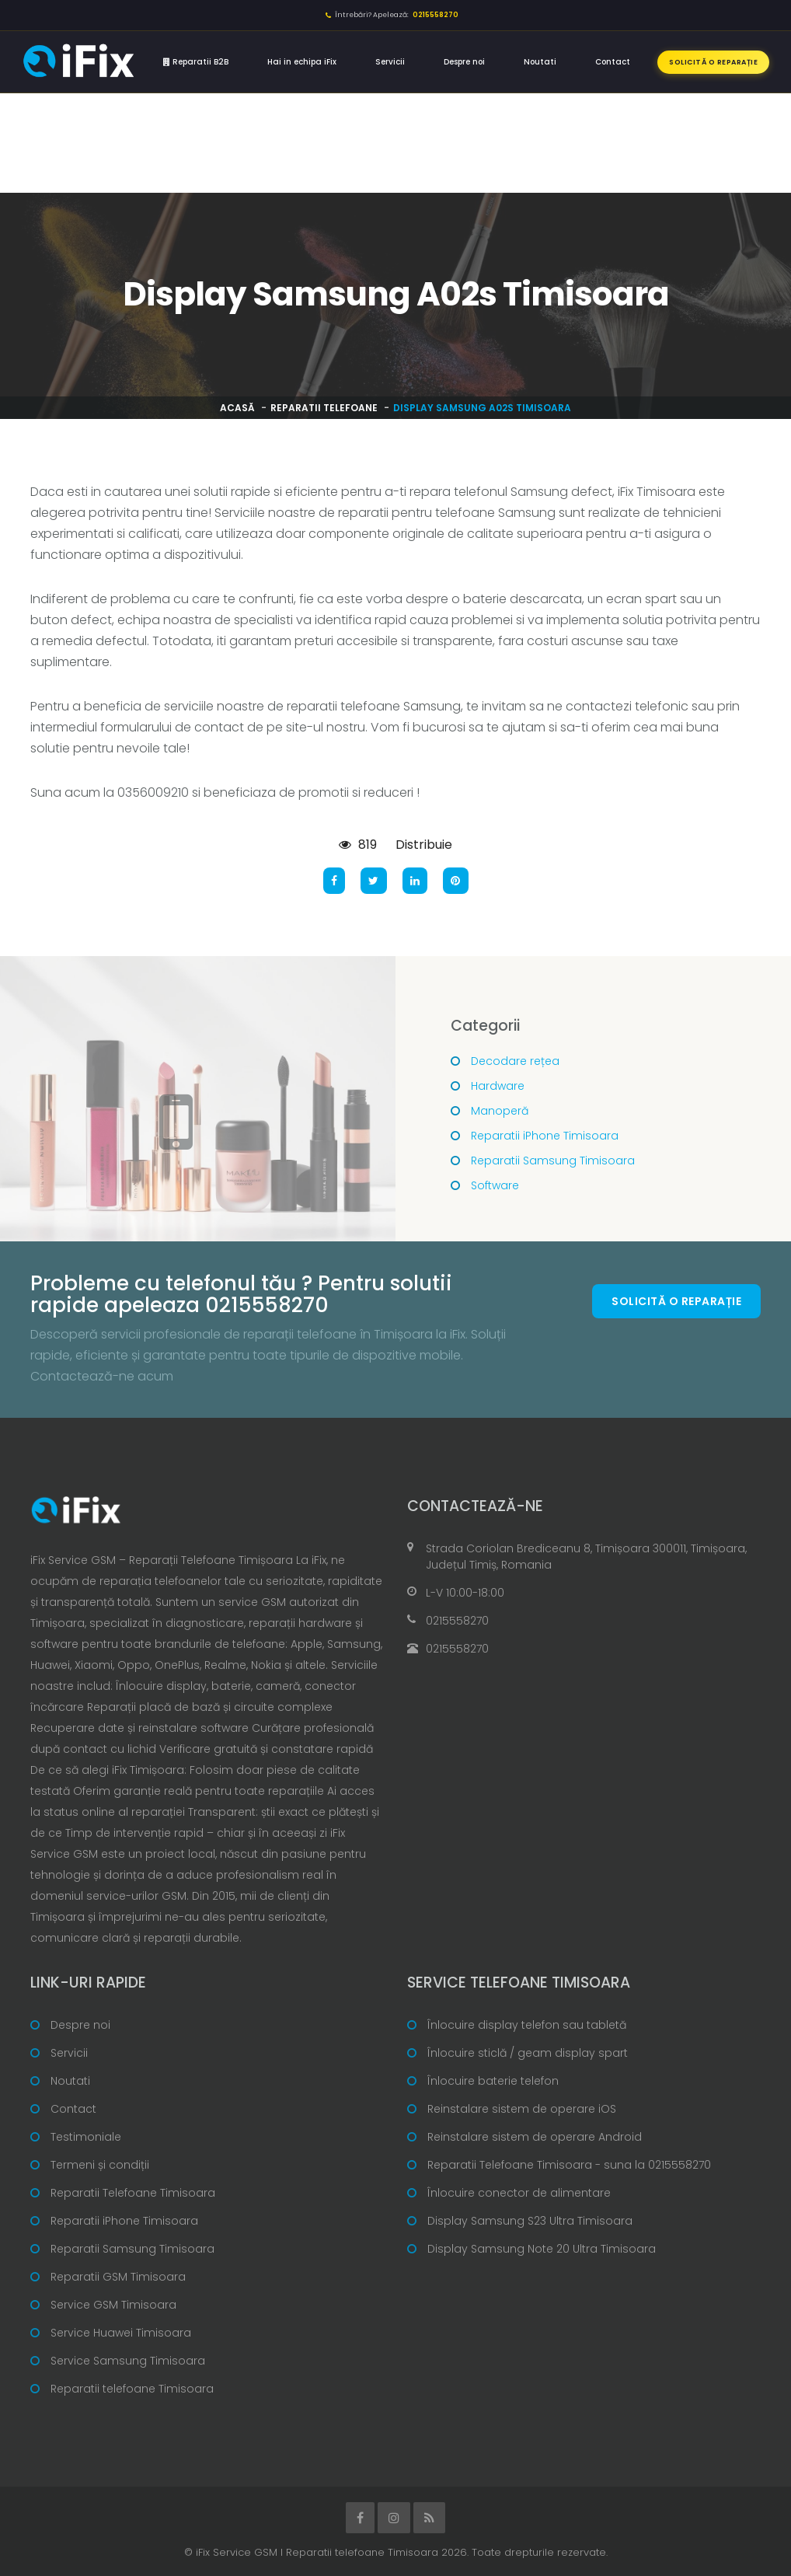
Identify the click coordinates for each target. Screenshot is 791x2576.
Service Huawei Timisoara (121, 2332)
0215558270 (457, 1620)
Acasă (237, 407)
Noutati (540, 62)
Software (495, 1185)
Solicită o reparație (713, 62)
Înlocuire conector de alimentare (519, 2193)
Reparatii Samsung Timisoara (553, 1160)
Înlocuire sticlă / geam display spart (527, 2053)
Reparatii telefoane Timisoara (132, 2388)
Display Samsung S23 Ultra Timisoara (529, 2221)
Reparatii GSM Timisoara (118, 2277)
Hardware (497, 1086)
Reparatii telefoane (324, 407)
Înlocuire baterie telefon (493, 2081)
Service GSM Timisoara (113, 2304)
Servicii (390, 62)
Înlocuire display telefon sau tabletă (526, 2025)
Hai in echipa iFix (301, 62)
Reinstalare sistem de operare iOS (521, 2109)
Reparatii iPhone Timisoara (545, 1135)
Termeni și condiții (100, 2165)
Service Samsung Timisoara (128, 2360)
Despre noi (464, 62)
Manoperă (499, 1111)
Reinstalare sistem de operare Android (534, 2137)
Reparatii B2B (195, 62)
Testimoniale (86, 2137)
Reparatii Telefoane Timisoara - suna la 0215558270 (569, 2165)
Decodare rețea (515, 1061)
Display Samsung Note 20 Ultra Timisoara (541, 2249)
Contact (612, 62)
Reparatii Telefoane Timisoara (133, 2193)
